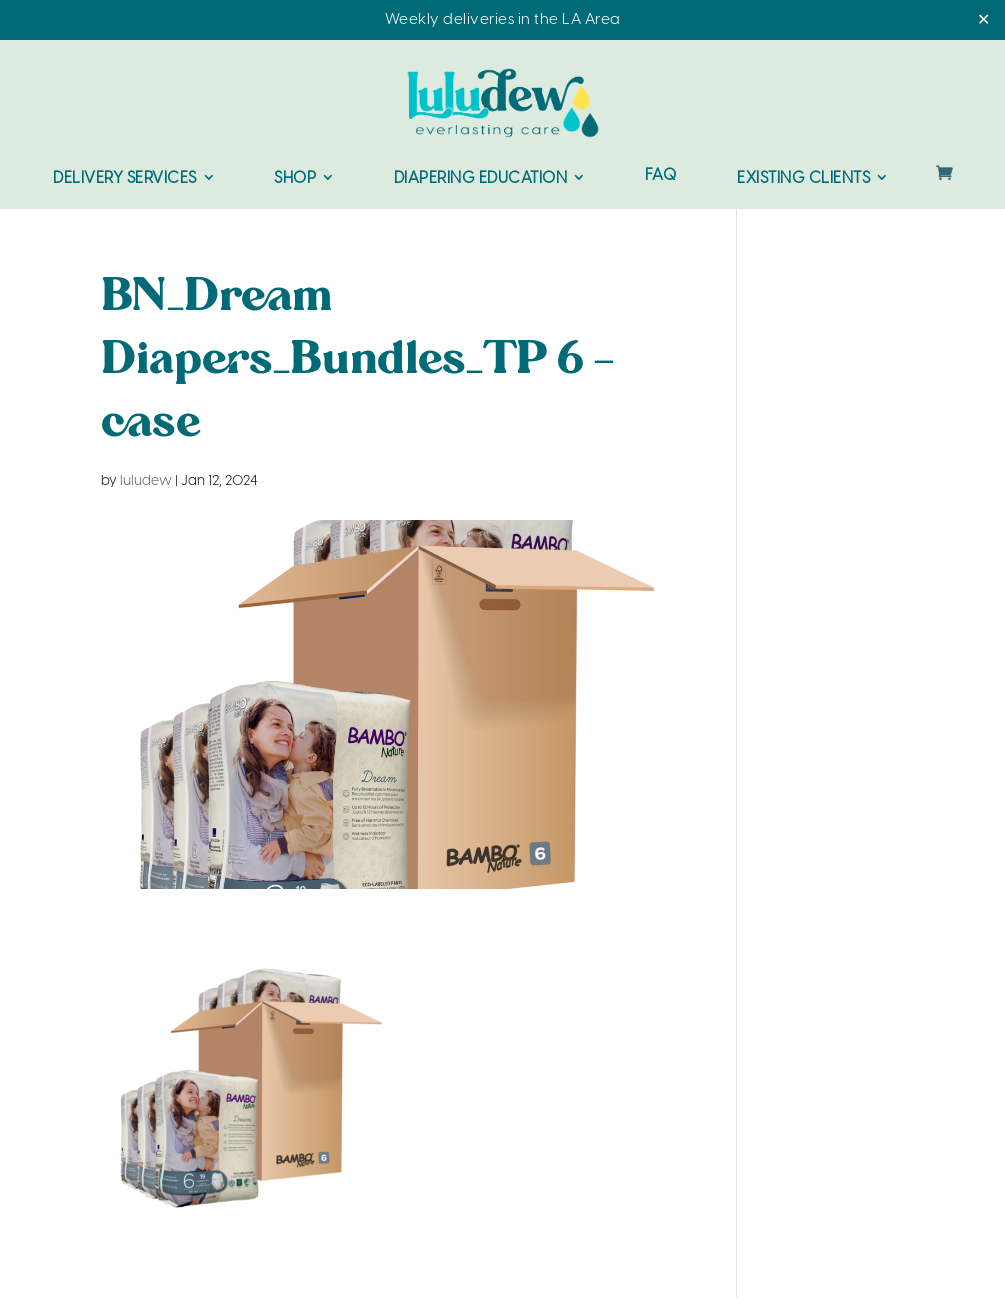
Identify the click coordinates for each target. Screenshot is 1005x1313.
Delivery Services (125, 178)
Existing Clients (803, 178)
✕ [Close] (983, 20)
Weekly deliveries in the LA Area (503, 20)
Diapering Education (481, 178)
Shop (295, 178)
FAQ (661, 176)
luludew (146, 481)
